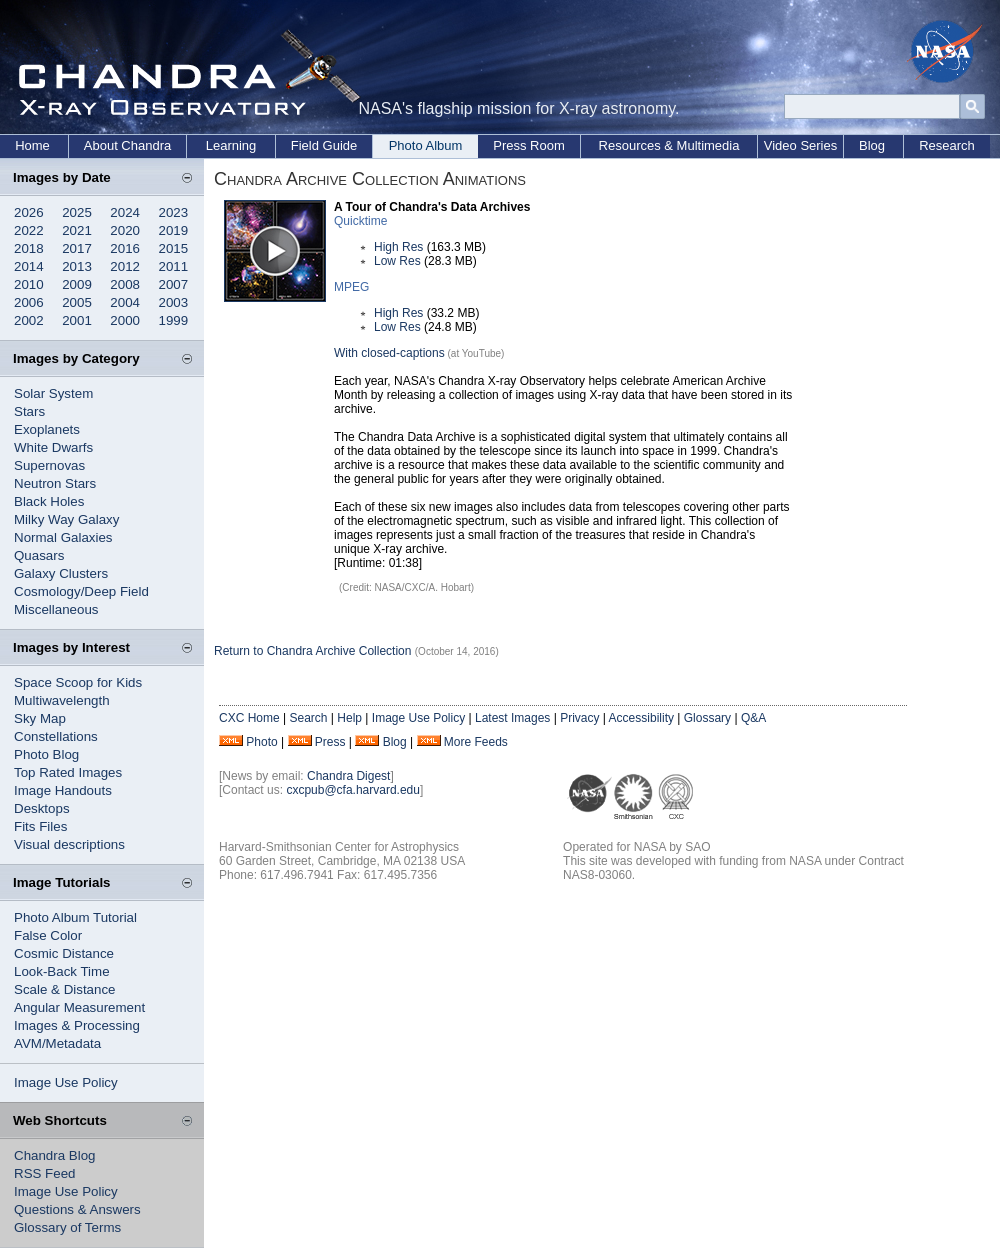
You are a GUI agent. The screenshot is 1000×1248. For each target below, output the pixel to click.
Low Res (397, 261)
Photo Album (426, 145)
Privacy (579, 718)
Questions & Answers (77, 1209)
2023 (174, 212)
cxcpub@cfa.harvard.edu (353, 790)
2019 (174, 230)
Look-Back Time (62, 971)
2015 (174, 248)
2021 (77, 230)
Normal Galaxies (63, 537)
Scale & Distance (65, 989)
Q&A (753, 718)
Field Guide (324, 145)
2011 (174, 266)
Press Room (529, 145)
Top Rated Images (68, 772)
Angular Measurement (79, 1007)
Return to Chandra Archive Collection (312, 651)
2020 (125, 230)
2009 (77, 284)
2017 (77, 248)
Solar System (53, 393)
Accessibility (641, 718)
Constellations (56, 736)
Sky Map (40, 718)
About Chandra (127, 145)
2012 (125, 266)
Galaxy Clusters (61, 573)
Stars (29, 411)
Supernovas (49, 465)
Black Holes (49, 501)
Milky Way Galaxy (66, 519)
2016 (125, 248)
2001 (77, 320)
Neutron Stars (55, 483)
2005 (77, 302)
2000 (125, 320)
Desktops (42, 808)
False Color (48, 935)
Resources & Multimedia (669, 145)
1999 (174, 320)
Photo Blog (46, 754)
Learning (231, 145)
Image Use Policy (66, 1082)
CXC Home (249, 718)
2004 (125, 302)
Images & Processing (77, 1025)
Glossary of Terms (67, 1227)
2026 (29, 212)
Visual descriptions (69, 844)
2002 (29, 320)
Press (330, 742)
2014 (29, 266)
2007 (174, 284)
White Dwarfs (53, 447)
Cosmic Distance (64, 953)
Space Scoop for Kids (78, 682)
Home (32, 145)
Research (947, 145)
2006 (29, 302)
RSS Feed (45, 1173)
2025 (77, 212)
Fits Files (40, 826)
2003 (174, 302)
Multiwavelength (62, 700)
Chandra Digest (348, 776)
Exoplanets (47, 429)
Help (349, 718)
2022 (29, 230)
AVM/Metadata (57, 1043)
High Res (398, 247)
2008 (125, 284)
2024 (125, 212)
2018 (29, 248)
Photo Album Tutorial (75, 917)
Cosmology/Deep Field (81, 591)
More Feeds (476, 742)
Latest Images (512, 718)
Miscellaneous (56, 609)
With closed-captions (389, 353)
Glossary (707, 718)
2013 (77, 266)
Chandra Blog (55, 1155)
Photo (261, 742)
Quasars (39, 555)
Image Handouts (63, 790)
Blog (872, 145)
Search (308, 718)
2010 (29, 284)
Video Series (800, 145)
